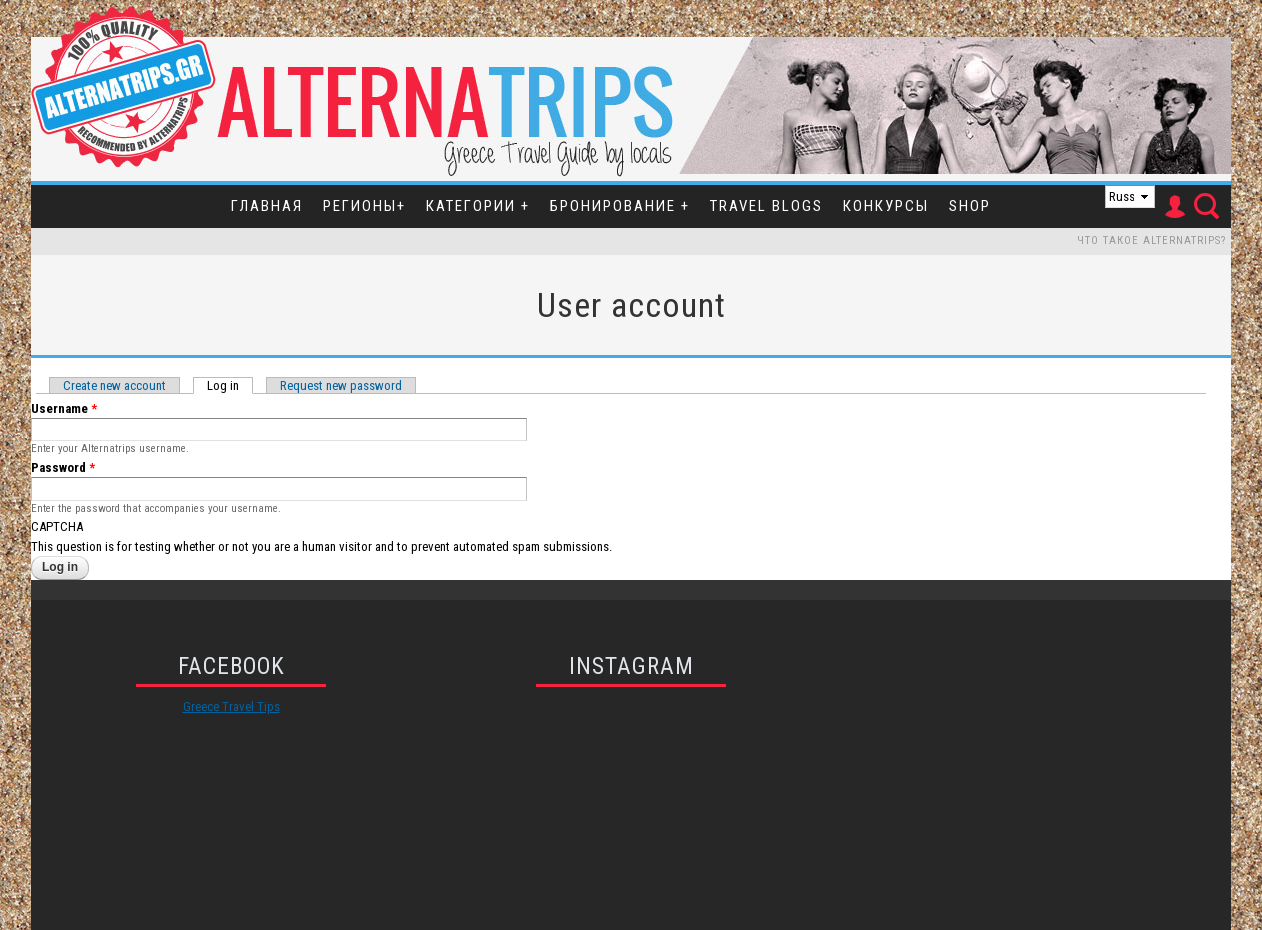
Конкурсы (886, 206)
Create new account (114, 385)
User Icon (1174, 207)
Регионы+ (364, 206)
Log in (230, 385)
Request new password (341, 385)
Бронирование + (620, 206)
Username (64, 408)
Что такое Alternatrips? (1151, 240)
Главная (267, 206)
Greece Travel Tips (231, 706)
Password (63, 467)
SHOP (970, 206)
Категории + (478, 206)
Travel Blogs (766, 206)
